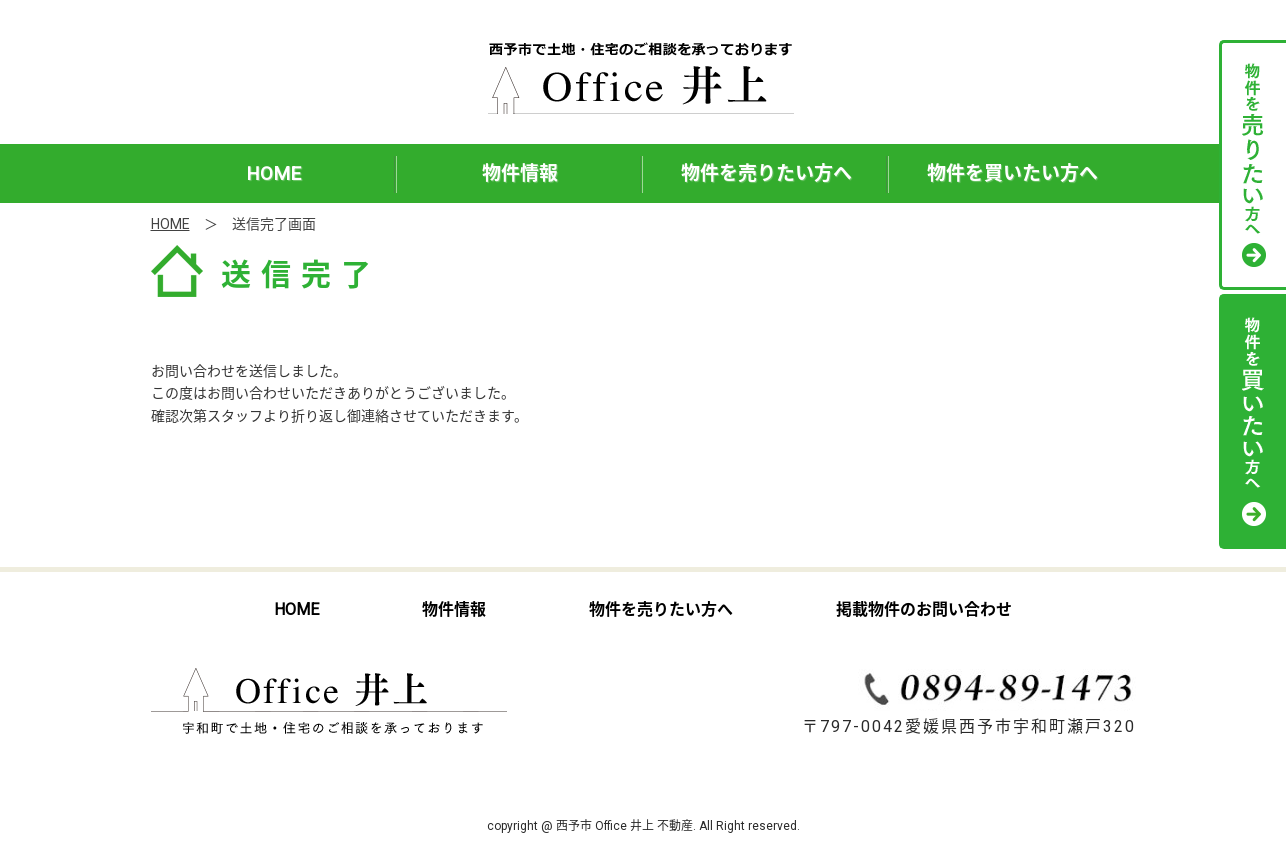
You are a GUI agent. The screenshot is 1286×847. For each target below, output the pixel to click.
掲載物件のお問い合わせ (924, 609)
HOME (273, 173)
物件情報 (520, 173)
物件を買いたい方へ (1012, 173)
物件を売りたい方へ (766, 173)
